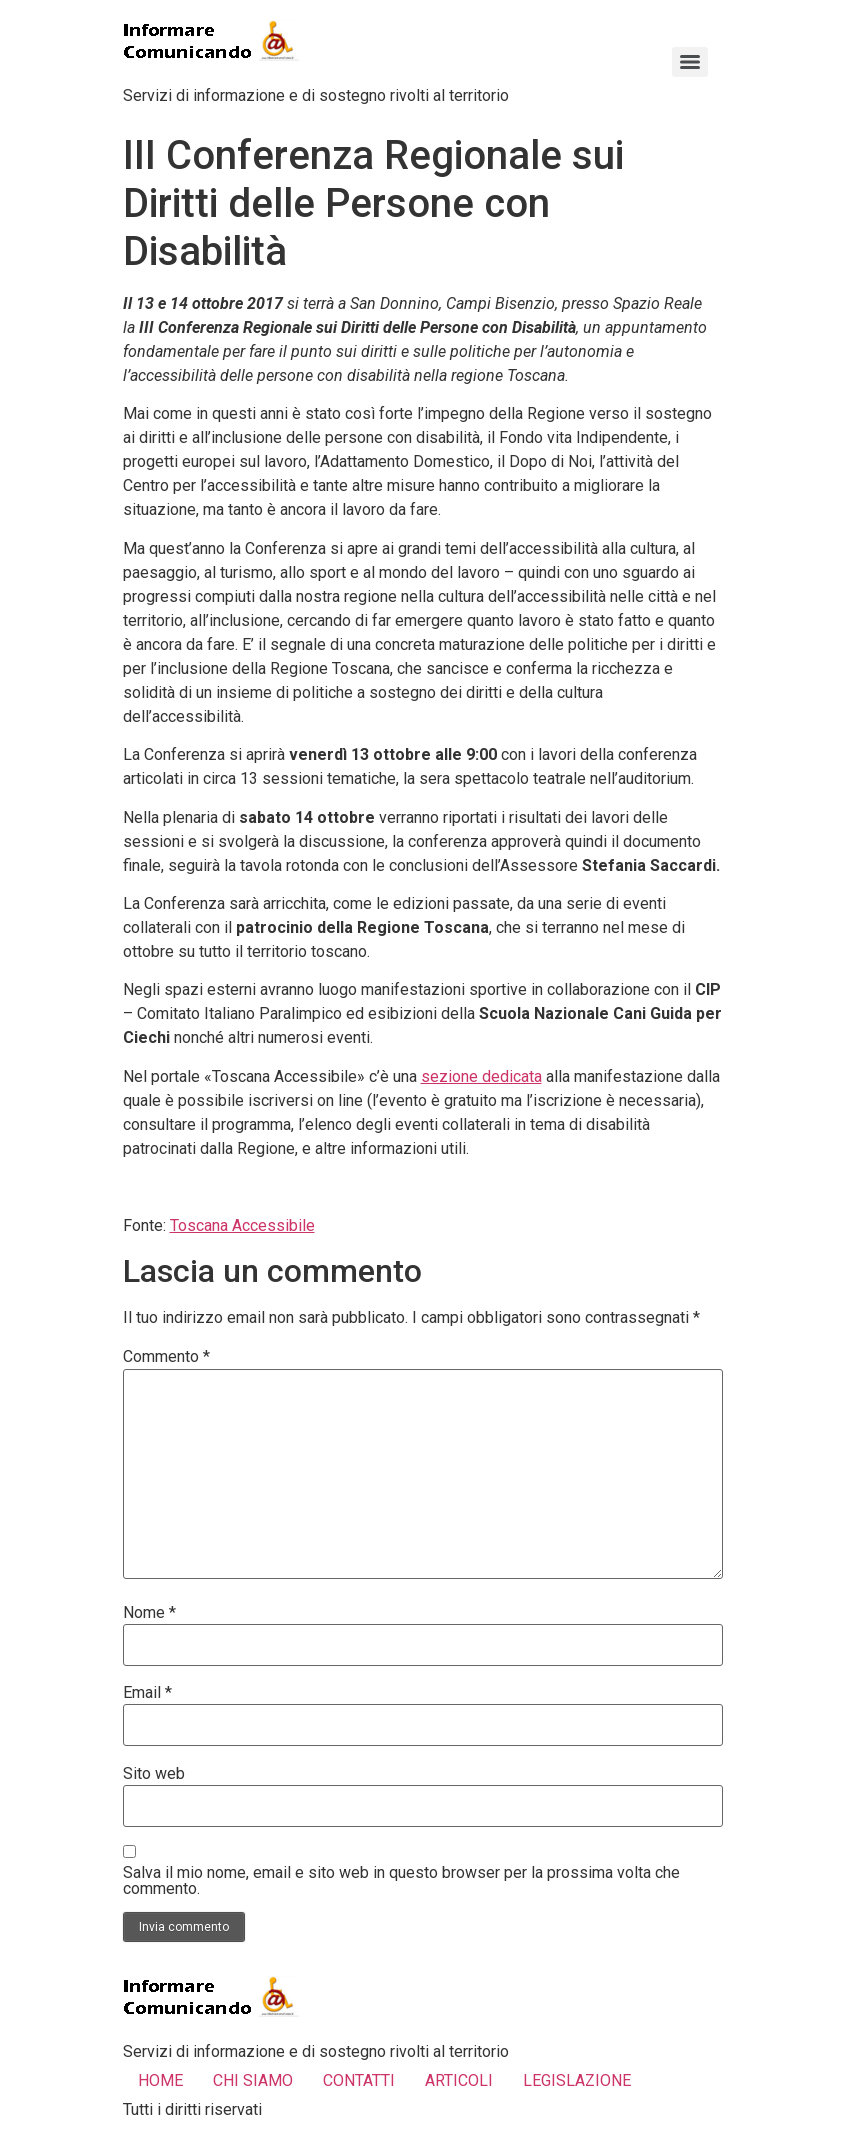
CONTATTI (359, 2080)
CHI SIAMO (253, 2080)
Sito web (154, 1774)
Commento (166, 1357)
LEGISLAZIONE (577, 2080)
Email (147, 1693)
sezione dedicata (481, 1076)
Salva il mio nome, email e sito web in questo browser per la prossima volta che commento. (401, 1881)
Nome (149, 1613)
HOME (160, 2080)
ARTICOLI (459, 2080)
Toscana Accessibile (242, 1225)
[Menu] (690, 62)
